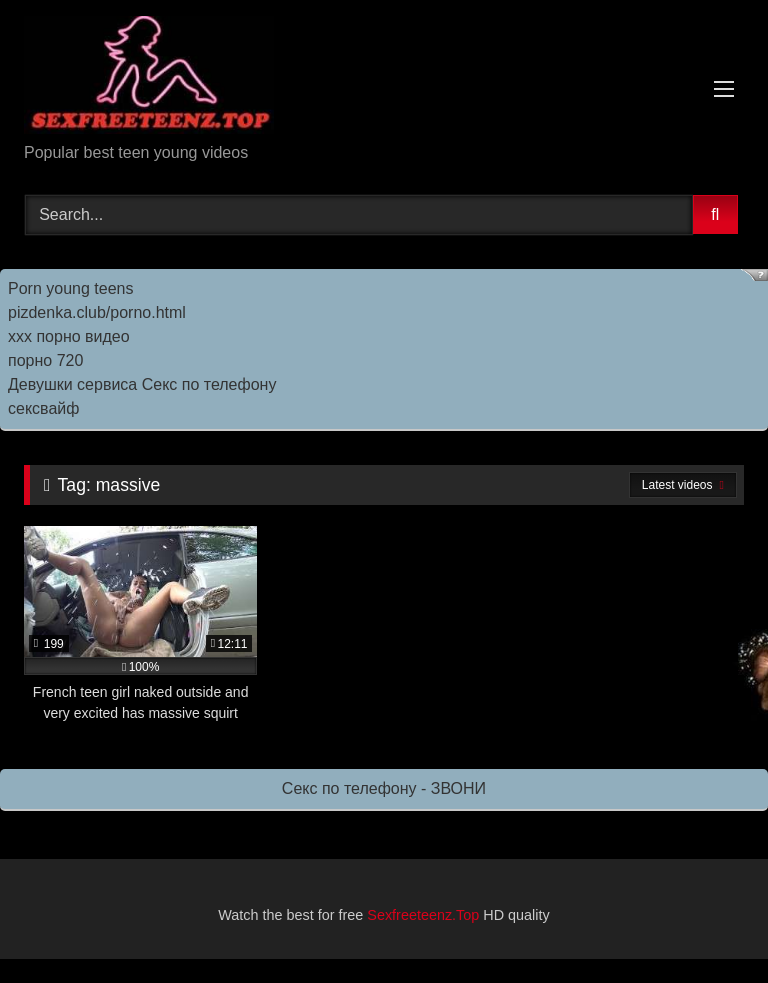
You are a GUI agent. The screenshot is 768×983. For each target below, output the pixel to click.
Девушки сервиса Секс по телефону (142, 384)
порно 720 (45, 360)
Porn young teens (70, 288)
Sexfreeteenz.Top (423, 915)
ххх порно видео (69, 336)
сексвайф (43, 408)
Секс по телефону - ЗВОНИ (384, 788)
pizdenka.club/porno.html (97, 312)
